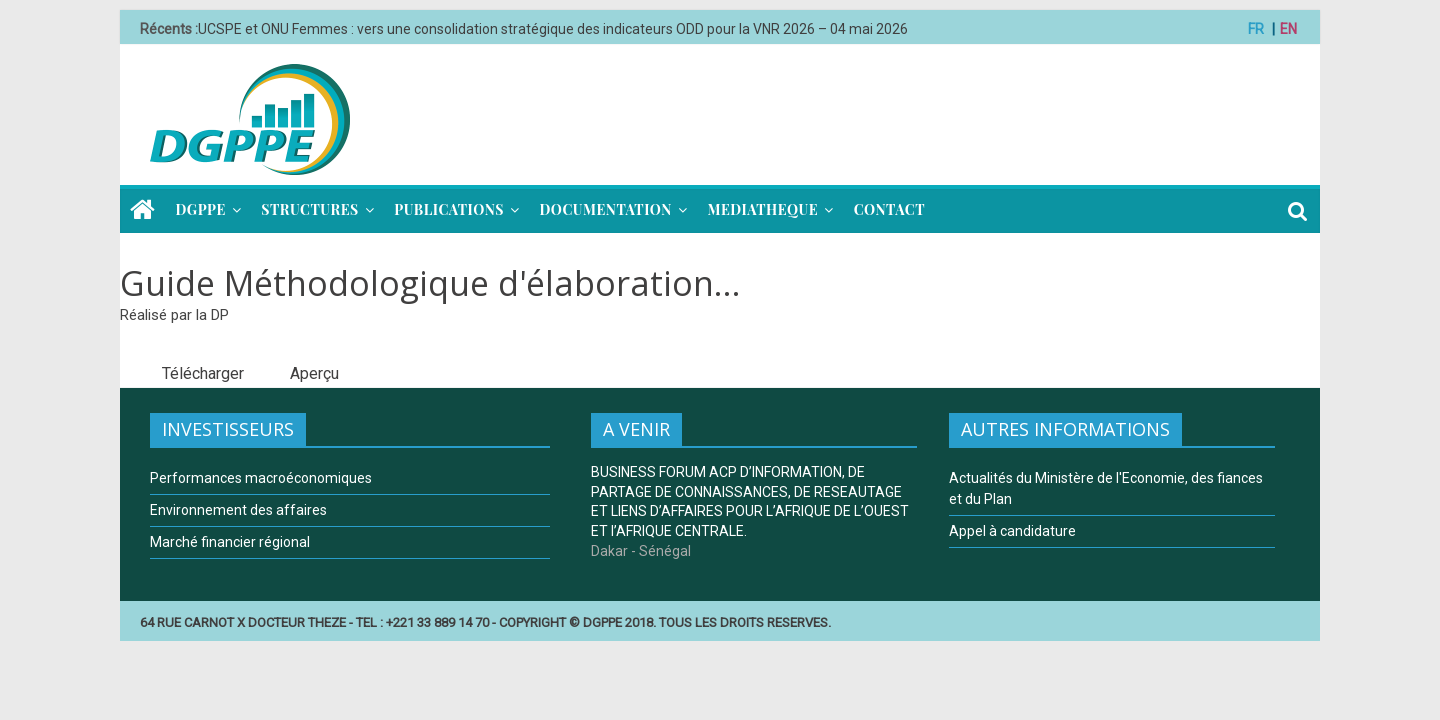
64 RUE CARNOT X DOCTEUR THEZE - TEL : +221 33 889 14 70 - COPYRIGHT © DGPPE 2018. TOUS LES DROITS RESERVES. (485, 622)
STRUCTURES (309, 209)
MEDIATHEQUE (762, 209)
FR (1256, 29)
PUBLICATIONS (449, 209)
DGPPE (201, 209)
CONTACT (889, 209)
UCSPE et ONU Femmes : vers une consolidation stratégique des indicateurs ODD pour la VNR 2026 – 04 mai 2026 (553, 29)
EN (1288, 29)
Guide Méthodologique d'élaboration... (430, 283)
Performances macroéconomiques (261, 478)
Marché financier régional (230, 542)
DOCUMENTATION (605, 209)
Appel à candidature (1012, 531)
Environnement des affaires (238, 510)
